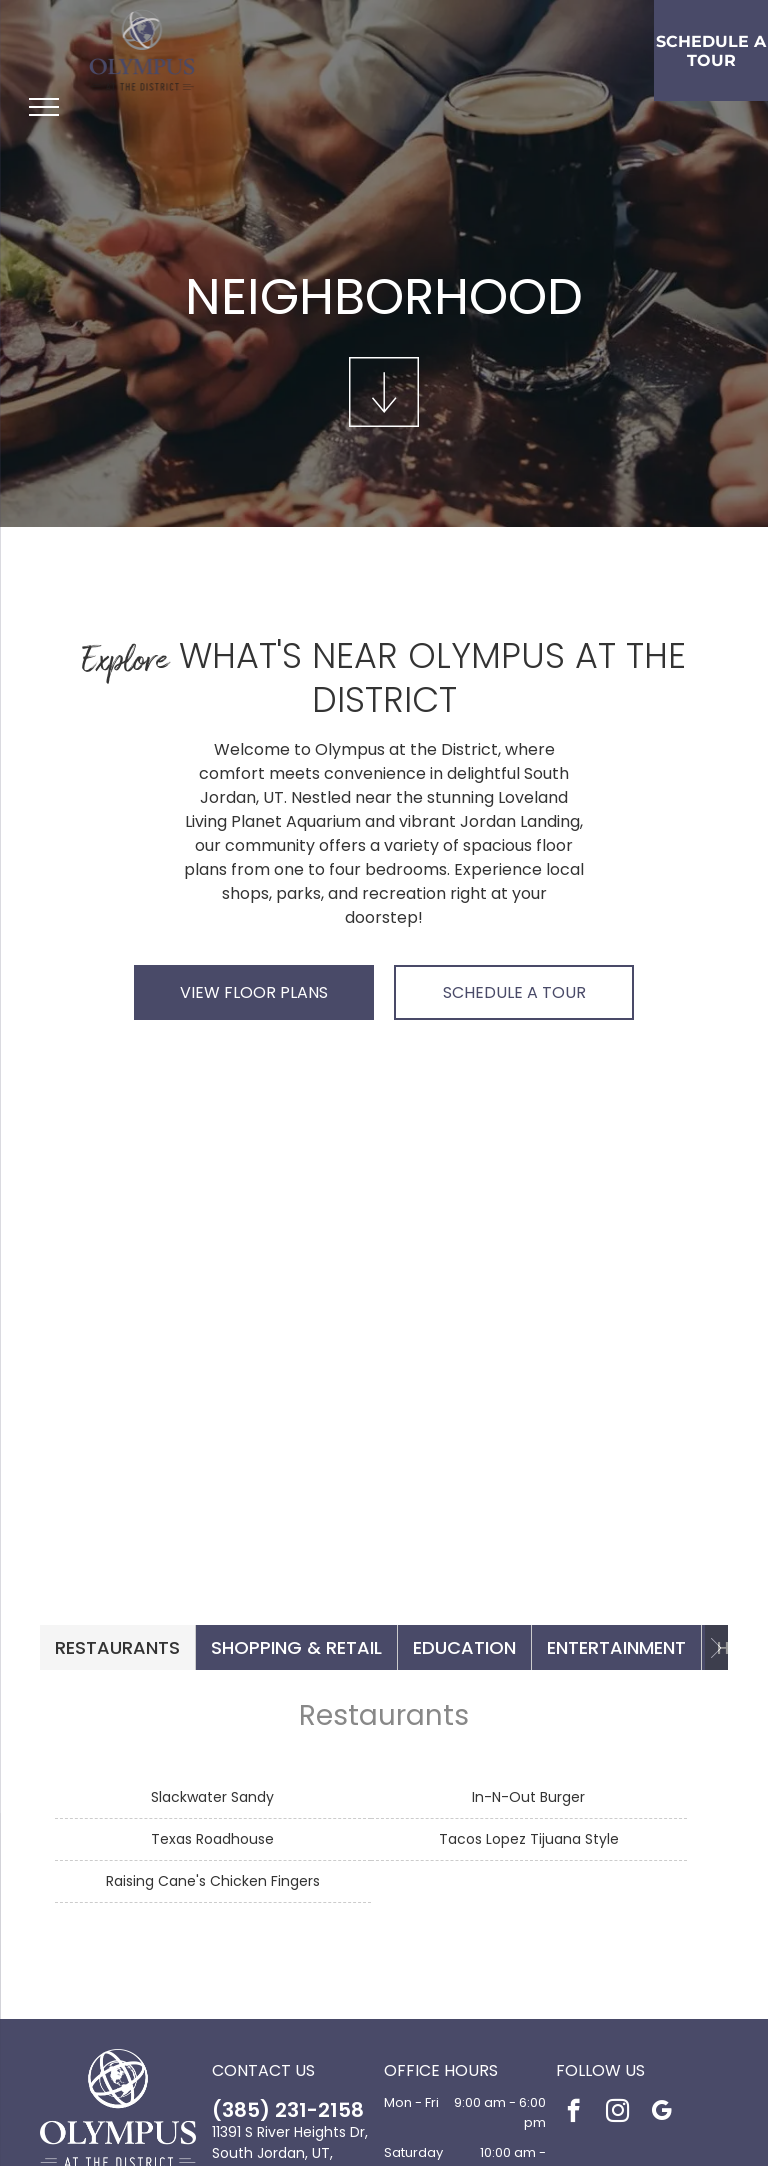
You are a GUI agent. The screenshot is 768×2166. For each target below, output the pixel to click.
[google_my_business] (661, 2113)
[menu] (44, 107)
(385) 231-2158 (288, 2110)
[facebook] (573, 2113)
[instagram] (617, 2113)
